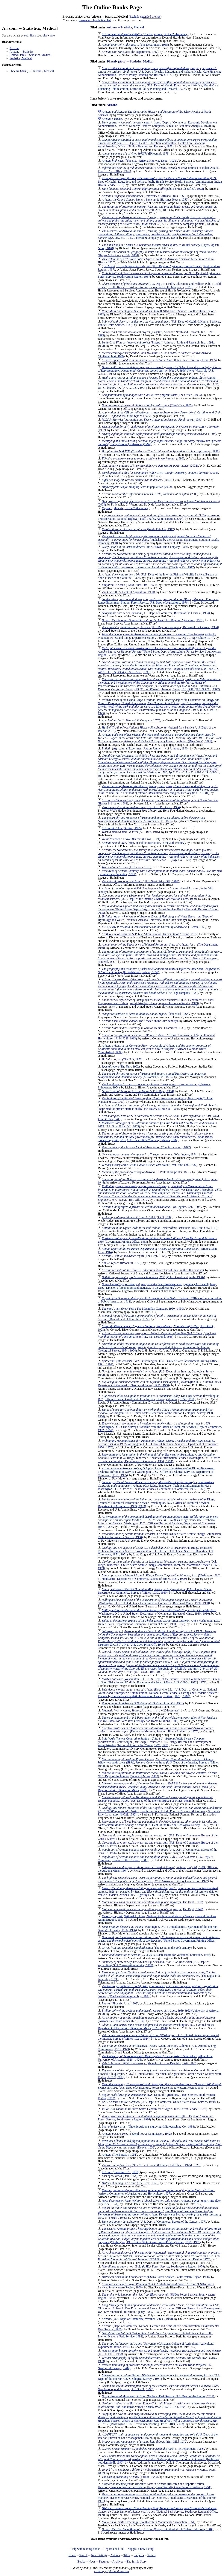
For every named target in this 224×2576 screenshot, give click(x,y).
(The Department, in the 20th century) (145, 34)
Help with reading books (85, 2548)
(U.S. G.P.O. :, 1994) (160, 382)
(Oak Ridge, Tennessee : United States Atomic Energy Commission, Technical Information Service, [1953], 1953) (159, 1565)
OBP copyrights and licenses (111, 2571)
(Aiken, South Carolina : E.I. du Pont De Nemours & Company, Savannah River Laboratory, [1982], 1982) (160, 1811)
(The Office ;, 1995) (152, 394)
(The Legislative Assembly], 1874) (158, 1991)
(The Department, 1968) (153, 2448)
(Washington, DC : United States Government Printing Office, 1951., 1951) (160, 2235)
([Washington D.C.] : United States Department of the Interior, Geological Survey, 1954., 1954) (158, 1347)
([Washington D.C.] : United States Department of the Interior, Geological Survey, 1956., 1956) (159, 1383)
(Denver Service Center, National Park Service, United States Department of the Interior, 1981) (157, 2498)
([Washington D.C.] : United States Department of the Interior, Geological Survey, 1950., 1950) (156, 1413)
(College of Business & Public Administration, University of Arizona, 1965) (150, 934)
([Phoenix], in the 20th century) (125, 508)
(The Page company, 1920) (160, 986)
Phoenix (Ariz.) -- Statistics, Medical (32, 71)
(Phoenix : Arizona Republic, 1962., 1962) (150, 2063)
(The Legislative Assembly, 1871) (159, 1976)
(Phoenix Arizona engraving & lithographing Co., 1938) (148, 2126)
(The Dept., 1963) (130, 2183)
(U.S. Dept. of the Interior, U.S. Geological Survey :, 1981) (159, 2377)
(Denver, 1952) (160, 2144)
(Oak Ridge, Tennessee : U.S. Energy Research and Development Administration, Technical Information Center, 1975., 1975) (154, 1742)
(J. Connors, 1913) (126, 867)
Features (104, 2561)
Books (81, 2561)
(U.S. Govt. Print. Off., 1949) (159, 1661)
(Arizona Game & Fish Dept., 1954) (138, 1091)
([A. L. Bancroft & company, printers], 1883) (158, 220)
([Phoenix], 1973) (135, 153)
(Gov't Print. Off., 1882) (149, 1164)
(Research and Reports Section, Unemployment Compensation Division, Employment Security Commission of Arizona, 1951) (154, 2485)
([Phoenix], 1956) (159, 2212)
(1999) (143, 458)
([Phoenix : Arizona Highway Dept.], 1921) (139, 160)
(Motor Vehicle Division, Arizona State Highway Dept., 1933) (158, 1892)
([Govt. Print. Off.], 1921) (129, 585)
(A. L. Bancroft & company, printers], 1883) (160, 956)
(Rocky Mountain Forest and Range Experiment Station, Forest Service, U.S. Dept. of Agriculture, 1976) (158, 601)
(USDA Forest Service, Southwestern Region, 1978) (159, 2256)
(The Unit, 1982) (121, 1066)
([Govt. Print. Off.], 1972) (144, 2441)
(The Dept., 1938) (152, 1902)
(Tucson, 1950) (130, 2476)
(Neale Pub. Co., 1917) (138, 529)
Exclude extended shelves (145, 16)
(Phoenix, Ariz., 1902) (120, 2003)
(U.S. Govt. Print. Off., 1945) (159, 1638)
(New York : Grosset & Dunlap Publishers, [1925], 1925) (151, 2165)
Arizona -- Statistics (22, 51)
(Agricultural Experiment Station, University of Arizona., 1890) (145, 748)
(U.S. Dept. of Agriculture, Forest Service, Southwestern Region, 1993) (160, 2086)
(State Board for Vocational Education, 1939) (156, 1954)
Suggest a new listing (140, 2548)
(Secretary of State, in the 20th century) (153, 1270)
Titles (126, 2555)
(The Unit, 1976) (122, 1059)
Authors (115, 2555)
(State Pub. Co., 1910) (121, 2172)
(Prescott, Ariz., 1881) (157, 208)
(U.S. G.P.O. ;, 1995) (156, 2405)
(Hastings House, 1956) (145, 199)
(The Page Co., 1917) (160, 560)
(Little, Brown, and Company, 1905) (145, 546)
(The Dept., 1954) (134, 1255)
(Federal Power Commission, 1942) (137, 2133)
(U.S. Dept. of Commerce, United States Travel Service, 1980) (159, 2101)
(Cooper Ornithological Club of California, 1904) (157, 2529)
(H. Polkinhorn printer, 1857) (146, 1172)
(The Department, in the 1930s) (153, 1277)
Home (72, 2555)
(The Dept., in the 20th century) (147, 1947)
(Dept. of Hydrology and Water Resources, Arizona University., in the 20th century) (155, 918)
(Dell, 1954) (119, 2176)
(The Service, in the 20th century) (140, 1020)
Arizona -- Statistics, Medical (125, 27)
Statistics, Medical (21, 58)
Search (83, 2555)
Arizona (14, 48)
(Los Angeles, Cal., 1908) (151, 1206)
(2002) (150, 465)
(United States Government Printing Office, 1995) (159, 1941)
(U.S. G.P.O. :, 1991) (160, 765)
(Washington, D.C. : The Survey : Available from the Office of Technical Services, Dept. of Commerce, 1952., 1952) (160, 1427)
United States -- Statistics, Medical (30, 55)
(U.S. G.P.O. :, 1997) (159, 684)
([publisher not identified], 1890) (159, 2459)
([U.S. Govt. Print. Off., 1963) (140, 881)
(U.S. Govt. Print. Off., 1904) (141, 807)
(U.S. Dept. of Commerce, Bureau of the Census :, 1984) (156, 613)
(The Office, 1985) (147, 405)
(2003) (137, 479)
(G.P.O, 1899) (137, 1217)
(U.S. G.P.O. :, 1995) (159, 706)
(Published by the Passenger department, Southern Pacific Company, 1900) (158, 540)
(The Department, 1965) (135, 44)
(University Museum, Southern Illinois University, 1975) (155, 1729)
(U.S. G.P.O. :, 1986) (159, 370)
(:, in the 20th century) (140, 1710)
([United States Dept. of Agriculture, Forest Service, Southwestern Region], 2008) (160, 651)
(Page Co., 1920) (160, 855)
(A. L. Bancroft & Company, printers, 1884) (156, 1137)
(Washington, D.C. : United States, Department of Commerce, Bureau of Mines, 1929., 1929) (159, 1577)
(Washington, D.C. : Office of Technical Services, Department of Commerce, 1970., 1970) (158, 1444)
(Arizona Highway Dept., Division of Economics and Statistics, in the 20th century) (157, 1286)
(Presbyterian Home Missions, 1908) (157, 1719)
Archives (117, 2561)
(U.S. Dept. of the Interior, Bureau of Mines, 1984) (159, 1762)
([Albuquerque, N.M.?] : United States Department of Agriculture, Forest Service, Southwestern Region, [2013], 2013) (160, 2074)
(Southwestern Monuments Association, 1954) (148, 2522)
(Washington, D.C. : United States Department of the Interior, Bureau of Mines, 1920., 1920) (156, 2026)
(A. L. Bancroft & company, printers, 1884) (156, 234)
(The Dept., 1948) (152, 1909)
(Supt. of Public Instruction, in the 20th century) (143, 842)
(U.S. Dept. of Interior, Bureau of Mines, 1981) (157, 1787)
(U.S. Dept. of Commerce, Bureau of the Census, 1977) (154, 2221)
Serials (151, 2555)
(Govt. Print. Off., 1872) (160, 1193)
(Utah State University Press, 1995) (159, 360)
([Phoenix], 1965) (145, 1013)
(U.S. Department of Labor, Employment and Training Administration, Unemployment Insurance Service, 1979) (156, 1001)
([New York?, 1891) (160, 738)
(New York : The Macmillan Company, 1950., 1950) (143, 1308)
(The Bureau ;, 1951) (119, 2154)
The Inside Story (137, 2561)
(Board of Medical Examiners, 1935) (143, 1028)
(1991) (152, 419)
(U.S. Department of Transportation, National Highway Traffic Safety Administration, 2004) (159, 517)
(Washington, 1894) (150, 1154)
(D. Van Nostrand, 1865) (157, 1335)
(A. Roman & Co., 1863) (151, 819)
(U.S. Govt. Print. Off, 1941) (143, 1703)
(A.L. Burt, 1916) (131, 831)
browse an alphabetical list (95, 20)
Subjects (139, 2555)
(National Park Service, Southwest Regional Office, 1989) (158, 2512)
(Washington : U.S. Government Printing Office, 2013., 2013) (159, 2419)
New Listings (99, 2555)
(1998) (159, 433)
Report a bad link (114, 2548)
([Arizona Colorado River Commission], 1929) (154, 1049)
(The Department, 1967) (130, 51)
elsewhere (49, 35)
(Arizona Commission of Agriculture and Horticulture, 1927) (156, 2192)
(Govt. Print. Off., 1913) (160, 1227)
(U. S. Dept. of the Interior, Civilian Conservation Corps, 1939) (154, 897)
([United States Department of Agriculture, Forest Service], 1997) (154, 2109)
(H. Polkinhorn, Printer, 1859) (159, 970)
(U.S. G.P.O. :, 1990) (158, 667)
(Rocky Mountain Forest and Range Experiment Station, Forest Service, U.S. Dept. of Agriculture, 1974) (157, 636)
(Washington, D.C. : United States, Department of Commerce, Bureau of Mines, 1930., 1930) (155, 1591)
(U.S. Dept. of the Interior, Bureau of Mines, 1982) (157, 1774)
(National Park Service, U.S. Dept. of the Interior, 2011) (158, 2396)
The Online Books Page (112, 7)
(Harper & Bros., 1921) (131, 839)
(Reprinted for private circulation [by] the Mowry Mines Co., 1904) (158, 1107)
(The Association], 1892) (146, 1147)
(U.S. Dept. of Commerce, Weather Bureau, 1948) (137, 2318)
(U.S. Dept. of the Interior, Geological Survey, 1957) (157, 1823)
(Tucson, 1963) (154, 927)
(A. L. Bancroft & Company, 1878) (131, 720)
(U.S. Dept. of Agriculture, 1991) (153, 620)
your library (31, 35)
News (92, 2561)
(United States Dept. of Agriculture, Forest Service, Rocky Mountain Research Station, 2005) (158, 909)
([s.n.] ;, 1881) (158, 790)
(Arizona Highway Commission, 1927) (157, 1879)
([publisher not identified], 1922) (153, 188)
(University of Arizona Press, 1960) (144, 195)
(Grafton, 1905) (122, 828)
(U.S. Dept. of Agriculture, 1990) (128, 592)
